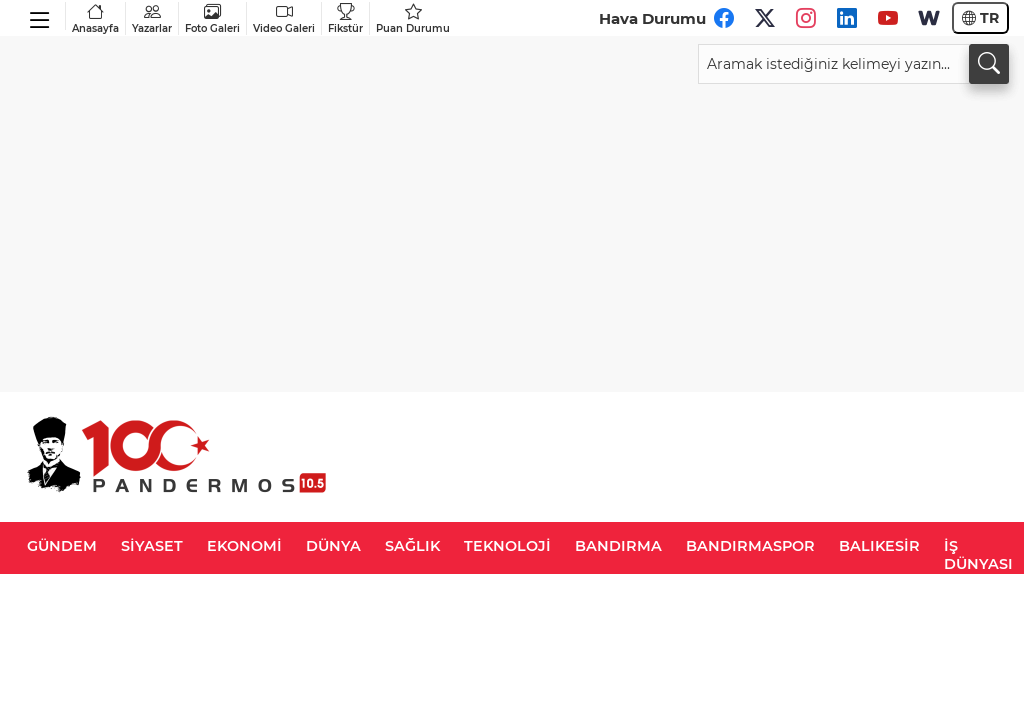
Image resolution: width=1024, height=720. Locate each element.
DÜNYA (333, 546)
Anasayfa (95, 18)
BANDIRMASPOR (750, 546)
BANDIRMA (618, 546)
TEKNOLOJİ (507, 546)
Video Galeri (284, 18)
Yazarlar (152, 18)
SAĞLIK (412, 546)
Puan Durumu (413, 18)
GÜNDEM (62, 546)
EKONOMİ (244, 546)
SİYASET (152, 546)
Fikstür (345, 18)
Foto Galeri (212, 18)
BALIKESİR (879, 546)
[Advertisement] (512, 234)
